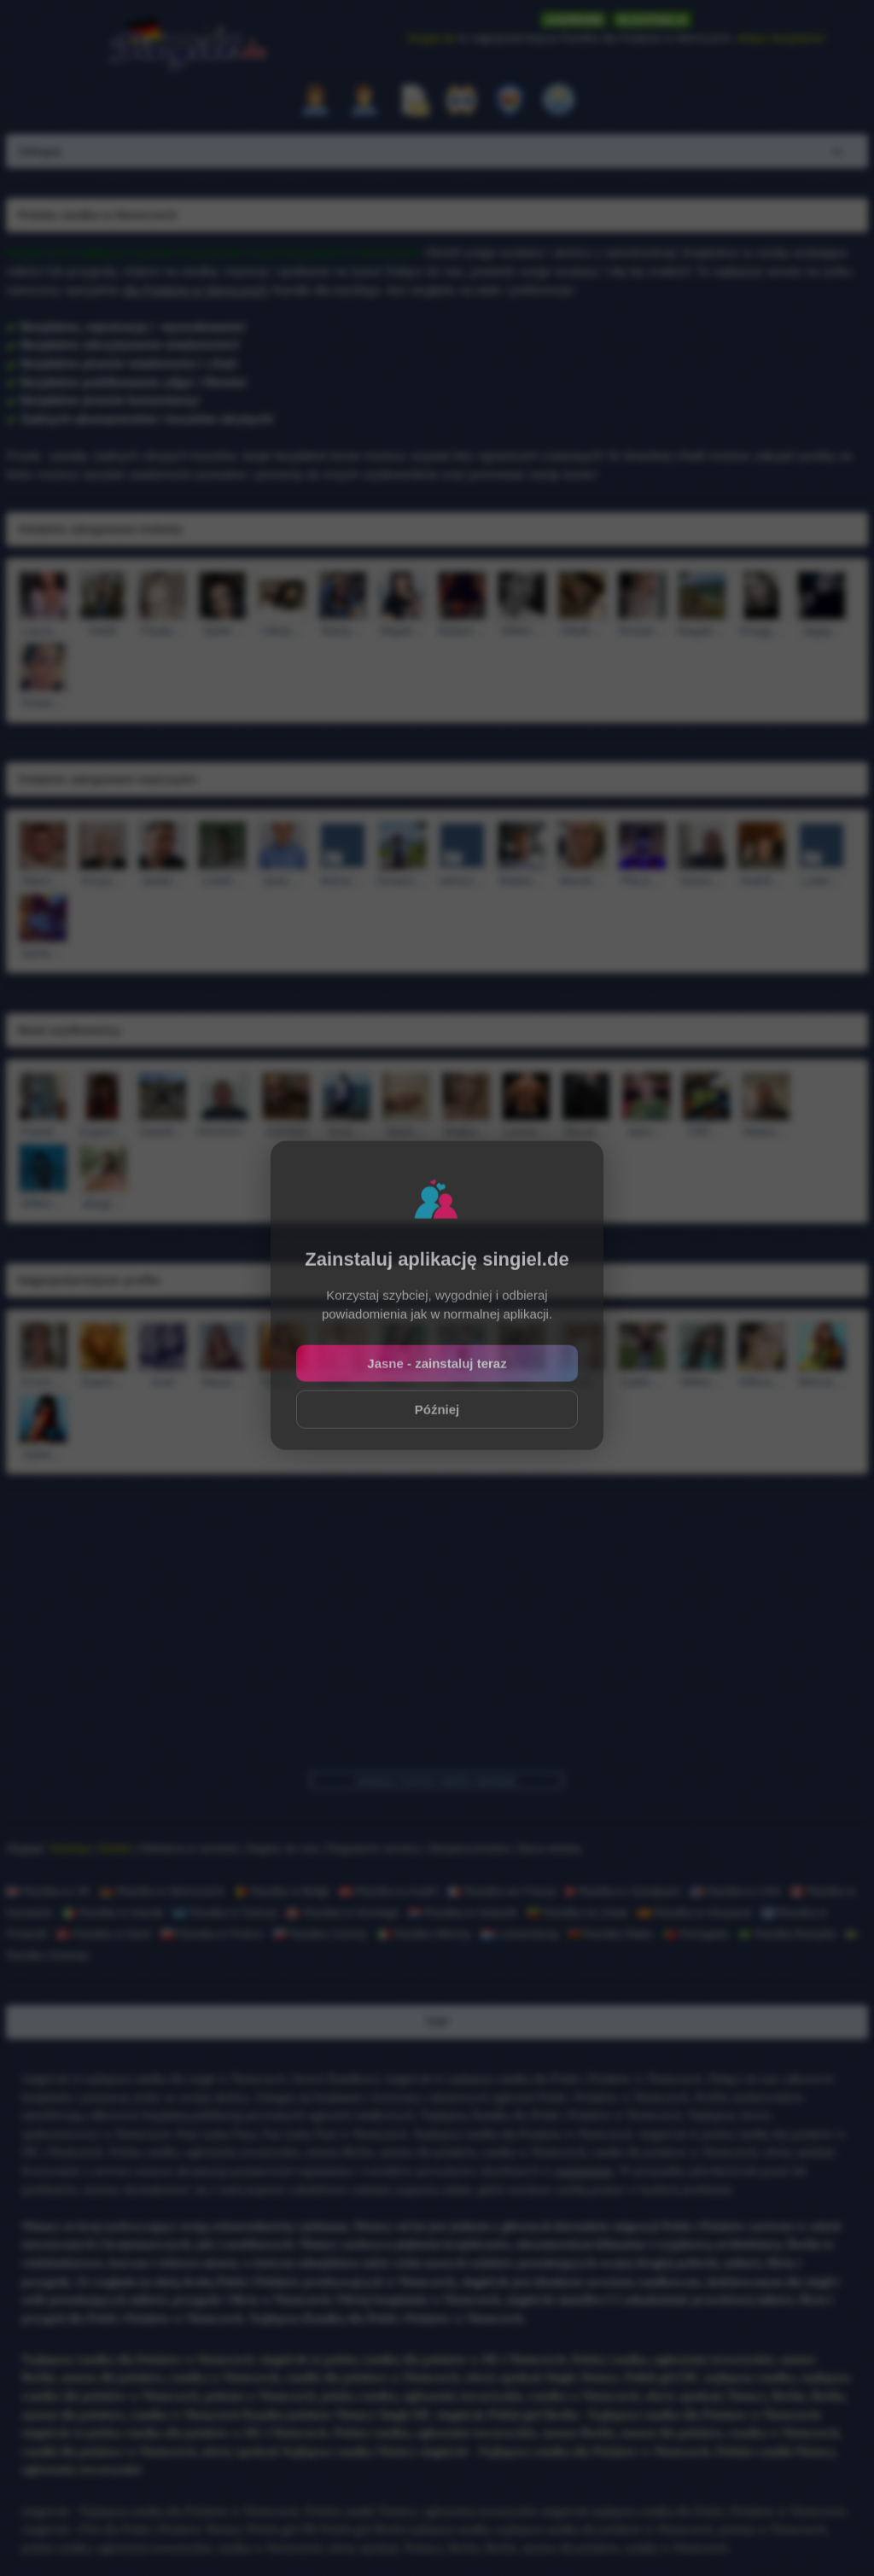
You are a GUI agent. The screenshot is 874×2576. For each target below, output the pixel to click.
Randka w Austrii (388, 1891)
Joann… (103, 1382)
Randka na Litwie (577, 1912)
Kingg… (762, 631)
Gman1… (402, 881)
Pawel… (43, 1132)
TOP (437, 2022)
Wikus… (762, 1382)
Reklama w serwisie (190, 1848)
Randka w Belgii (281, 1891)
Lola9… (222, 881)
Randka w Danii (103, 1933)
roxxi (462, 1382)
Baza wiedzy (550, 1848)
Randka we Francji (501, 1891)
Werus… (822, 1382)
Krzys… (102, 881)
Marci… (42, 881)
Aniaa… (43, 702)
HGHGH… (224, 1132)
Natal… (522, 1382)
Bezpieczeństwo (470, 1848)
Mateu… (766, 1132)
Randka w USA (735, 1891)
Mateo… (522, 881)
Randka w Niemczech (162, 1891)
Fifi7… (706, 1132)
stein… (646, 1132)
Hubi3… (761, 881)
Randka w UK (48, 1891)
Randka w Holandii (462, 1912)
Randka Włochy (423, 1933)
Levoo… (527, 1132)
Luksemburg (519, 1933)
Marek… (582, 881)
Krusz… (43, 1382)
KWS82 (287, 1132)
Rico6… (586, 1132)
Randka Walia (610, 1933)
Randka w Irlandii (112, 1912)
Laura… (43, 631)
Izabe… (642, 1382)
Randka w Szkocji (224, 1912)
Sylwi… (222, 631)
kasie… (342, 1382)
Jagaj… (821, 631)
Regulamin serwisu (374, 1848)
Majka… (466, 1132)
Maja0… (403, 631)
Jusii (162, 1382)
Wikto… (522, 631)
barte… (43, 953)
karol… (402, 1382)
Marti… (406, 1132)
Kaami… (102, 1132)
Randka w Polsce (211, 1933)
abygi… (103, 1203)
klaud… (222, 1382)
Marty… (342, 631)
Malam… (462, 631)
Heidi (103, 631)
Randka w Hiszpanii (695, 1912)
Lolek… (821, 881)
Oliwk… (582, 631)
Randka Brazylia (787, 1933)
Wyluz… (341, 881)
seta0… (163, 881)
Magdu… (701, 631)
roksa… (282, 631)
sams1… (462, 881)
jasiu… (282, 881)
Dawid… (162, 1132)
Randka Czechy (319, 1933)
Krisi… (346, 1132)
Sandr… (581, 1382)
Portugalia (695, 1933)
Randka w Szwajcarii (622, 1891)
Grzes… (702, 881)
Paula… (162, 631)
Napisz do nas (283, 1848)
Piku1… (642, 881)
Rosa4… (642, 631)
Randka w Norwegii (342, 1912)
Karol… (282, 1382)
